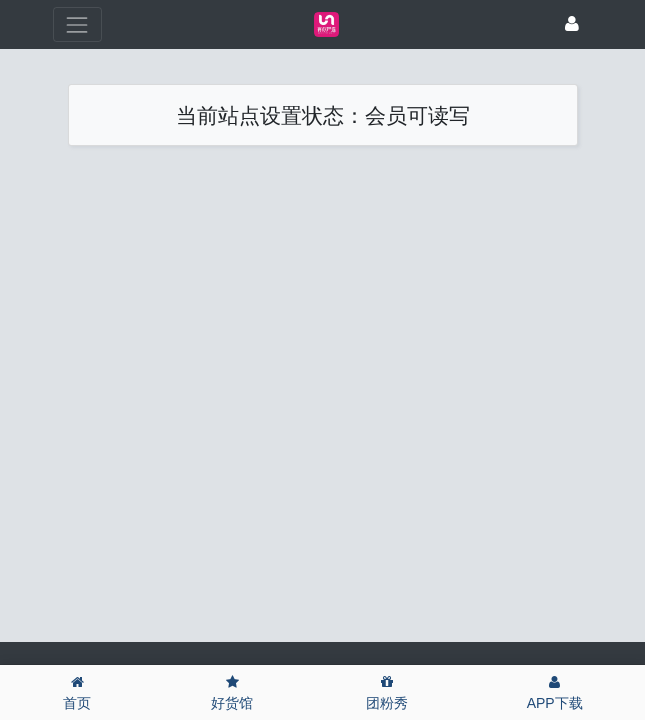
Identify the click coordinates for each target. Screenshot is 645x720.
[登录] (572, 25)
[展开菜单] (77, 24)
